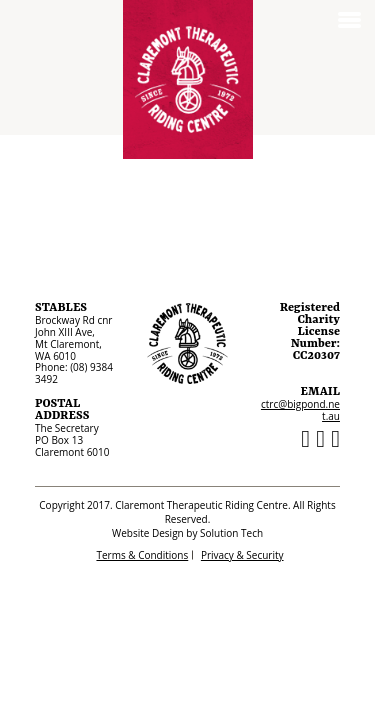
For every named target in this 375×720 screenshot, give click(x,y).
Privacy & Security (242, 555)
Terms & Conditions (142, 555)
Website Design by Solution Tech (187, 533)
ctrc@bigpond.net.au (300, 410)
